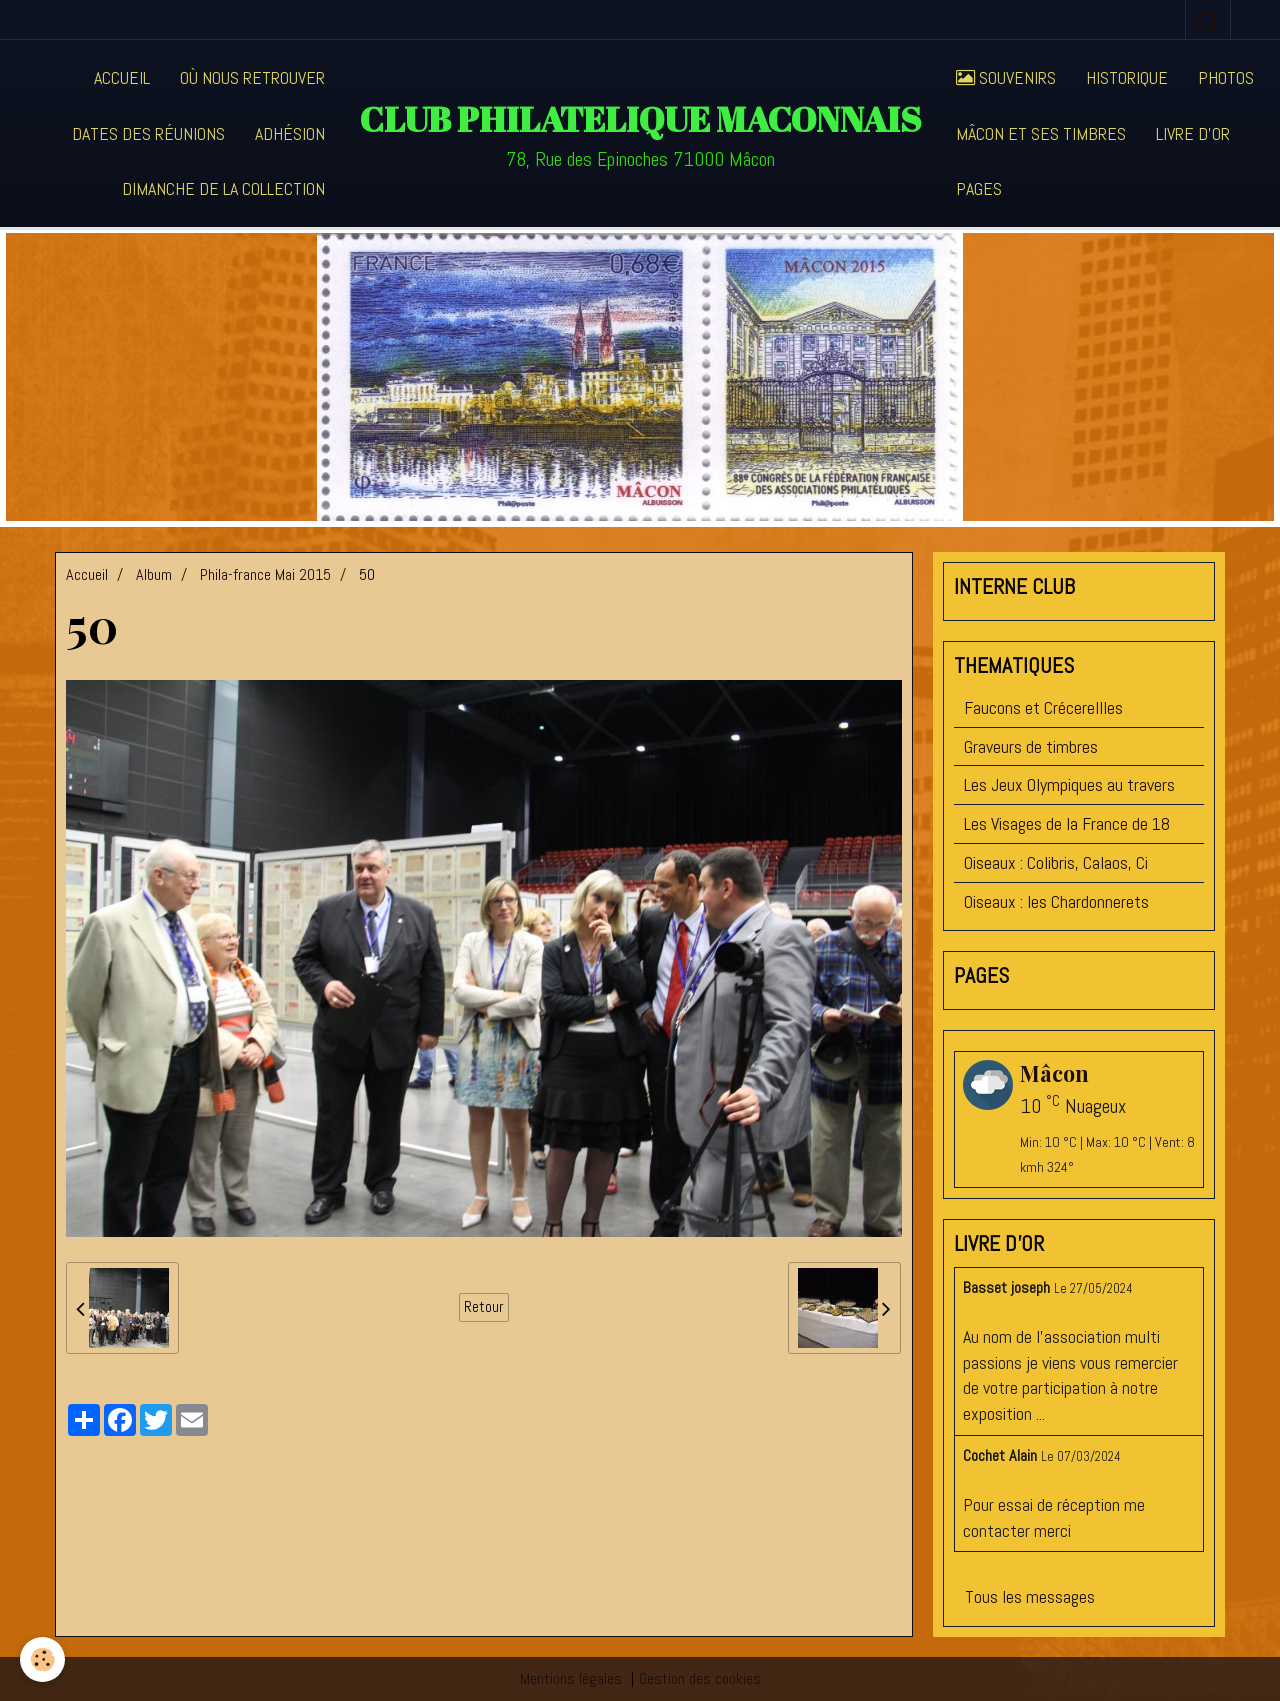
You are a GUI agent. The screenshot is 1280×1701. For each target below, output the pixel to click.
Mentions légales (571, 1678)
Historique (1127, 77)
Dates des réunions (148, 133)
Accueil (122, 77)
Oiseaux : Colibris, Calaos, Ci (1056, 862)
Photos (1226, 77)
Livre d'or (1193, 133)
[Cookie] (42, 1659)
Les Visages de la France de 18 (1067, 823)
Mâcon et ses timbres (1041, 133)
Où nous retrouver (252, 77)
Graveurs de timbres (1031, 746)
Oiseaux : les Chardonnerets (1056, 901)
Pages (979, 188)
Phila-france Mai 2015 (265, 574)
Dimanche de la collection (223, 188)
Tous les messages (1030, 1596)
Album (154, 574)
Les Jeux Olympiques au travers (1069, 784)
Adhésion (290, 133)
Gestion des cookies (700, 1678)
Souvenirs (1006, 77)
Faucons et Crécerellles (1043, 707)
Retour (484, 1307)
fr (1250, 19)
